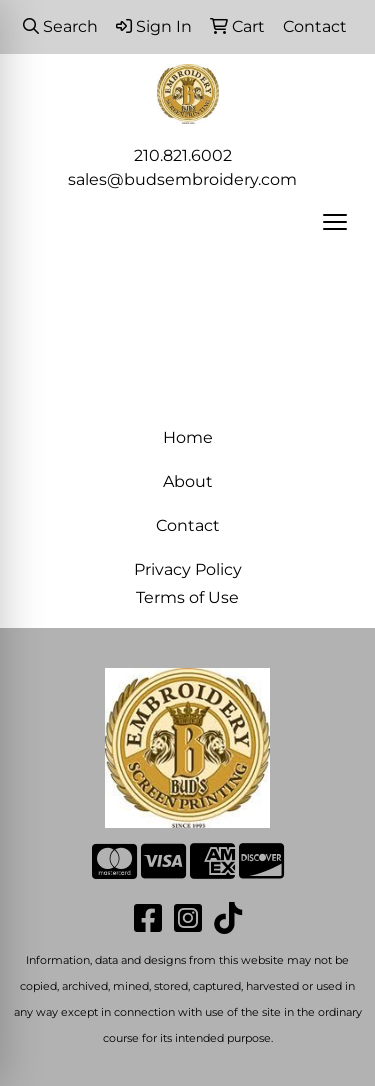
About (188, 481)
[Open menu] (335, 222)
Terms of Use (187, 597)
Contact (188, 525)
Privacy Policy (188, 569)
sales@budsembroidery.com (182, 179)
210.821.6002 (183, 155)
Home (188, 437)
